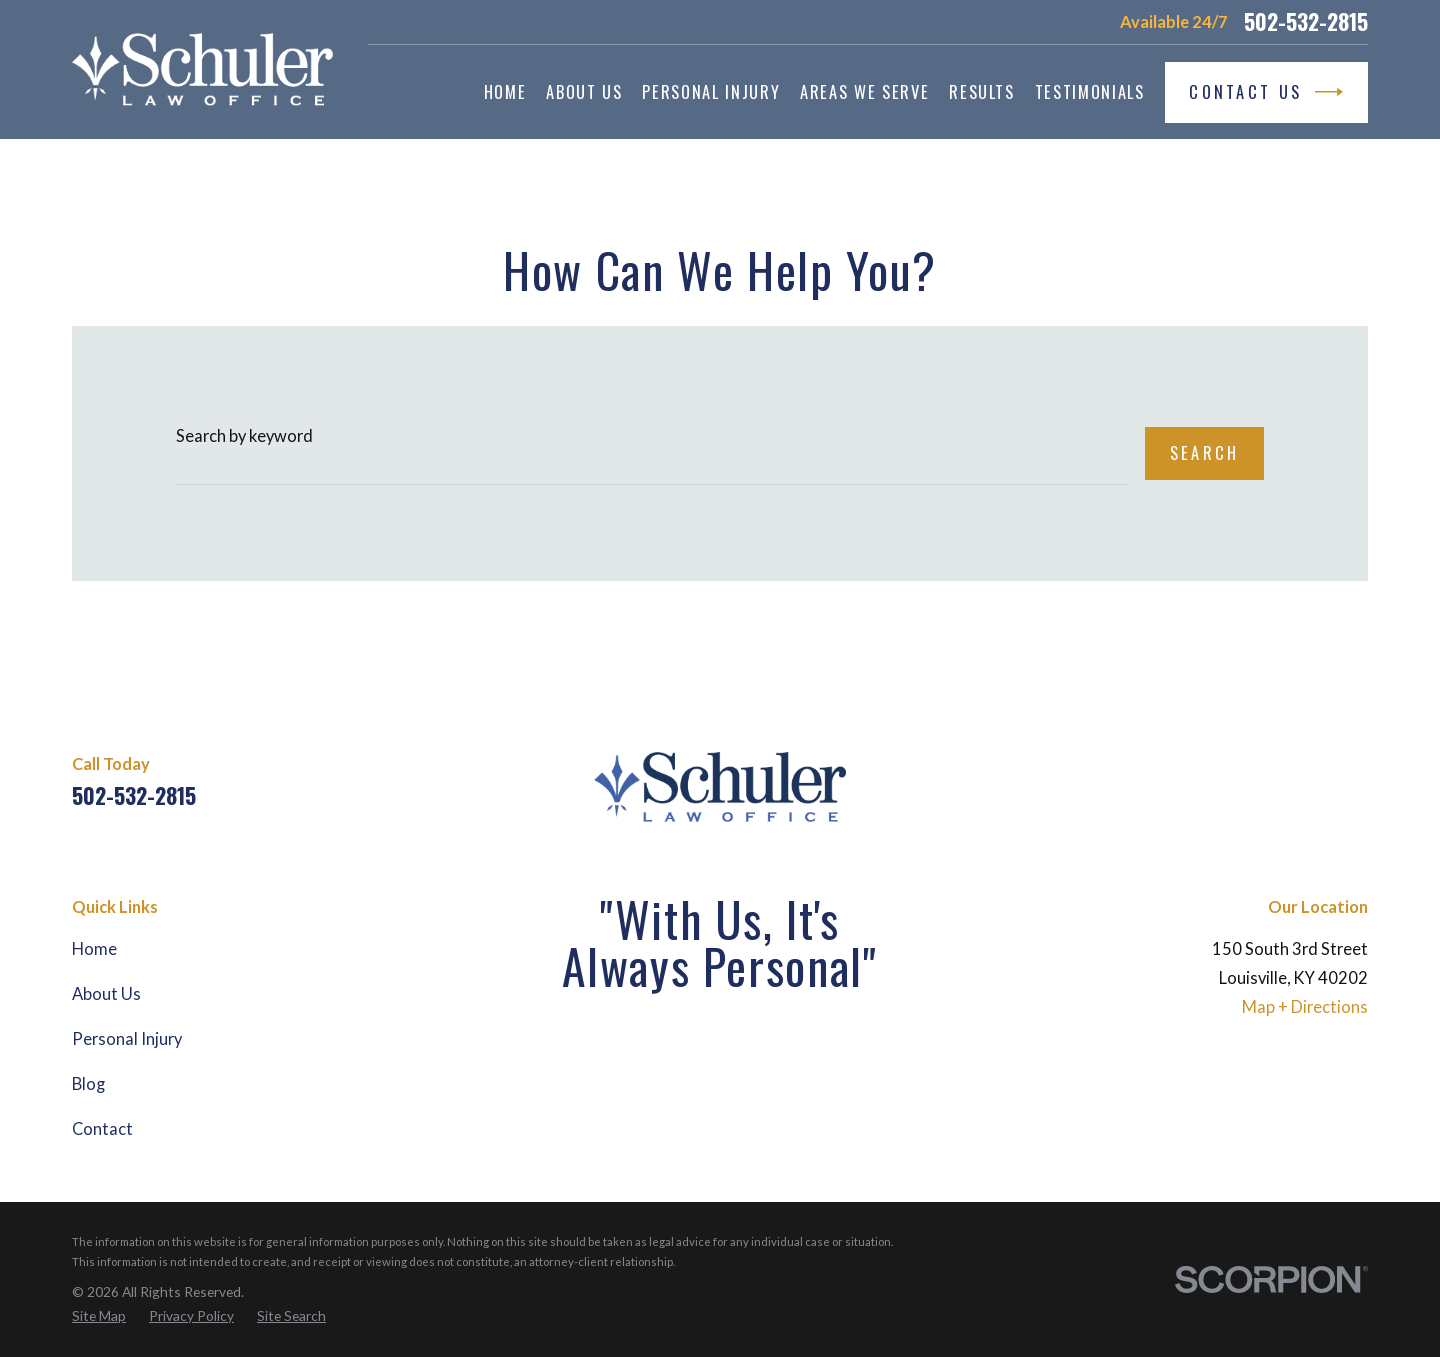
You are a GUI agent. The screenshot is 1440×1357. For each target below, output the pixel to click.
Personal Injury (127, 1039)
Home (94, 949)
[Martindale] (1304, 779)
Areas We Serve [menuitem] (864, 91)
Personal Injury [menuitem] (711, 91)
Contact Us (1266, 92)
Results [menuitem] (982, 91)
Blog (88, 1084)
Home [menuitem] (505, 91)
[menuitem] (99, 1316)
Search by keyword (244, 436)
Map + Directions (1305, 1007)
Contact (102, 1129)
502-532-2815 (1306, 22)
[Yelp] (1356, 779)
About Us (106, 994)
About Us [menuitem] (584, 91)
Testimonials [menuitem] (1090, 91)
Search (1205, 452)
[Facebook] (1251, 779)
